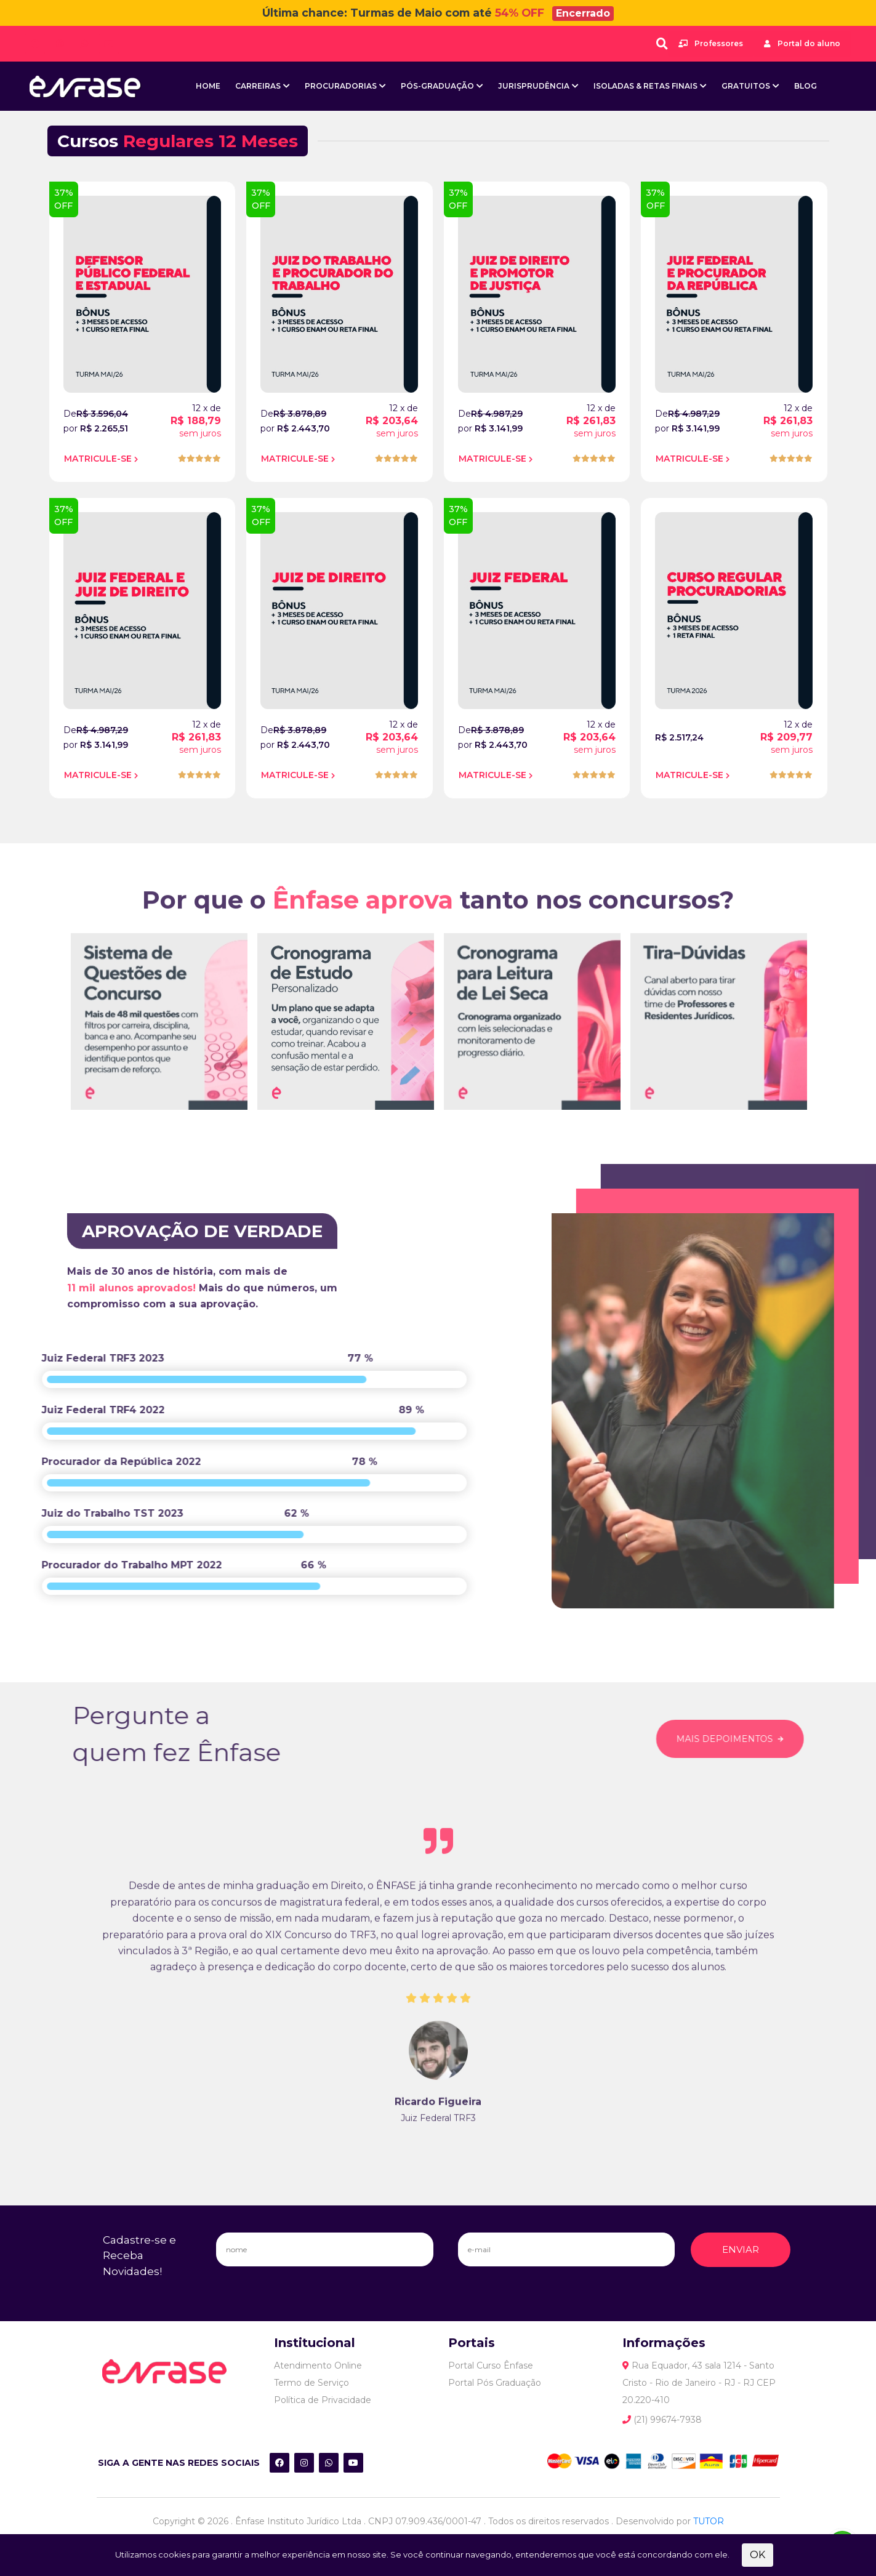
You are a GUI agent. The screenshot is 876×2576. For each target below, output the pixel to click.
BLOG (805, 85)
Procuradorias (341, 85)
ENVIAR (740, 2249)
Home (208, 85)
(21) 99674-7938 (662, 2419)
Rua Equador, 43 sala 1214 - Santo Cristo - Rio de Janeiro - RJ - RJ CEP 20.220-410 (699, 2382)
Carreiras (258, 85)
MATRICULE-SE (98, 457)
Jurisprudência (533, 85)
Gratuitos (745, 85)
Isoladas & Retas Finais (645, 85)
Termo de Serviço (311, 2382)
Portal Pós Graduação (494, 2382)
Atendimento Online (318, 2364)
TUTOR (708, 2520)
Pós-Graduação (437, 85)
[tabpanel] (159, 1063)
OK (757, 2555)
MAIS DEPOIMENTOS (760, 1739)
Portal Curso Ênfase (490, 2364)
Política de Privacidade (322, 2399)
